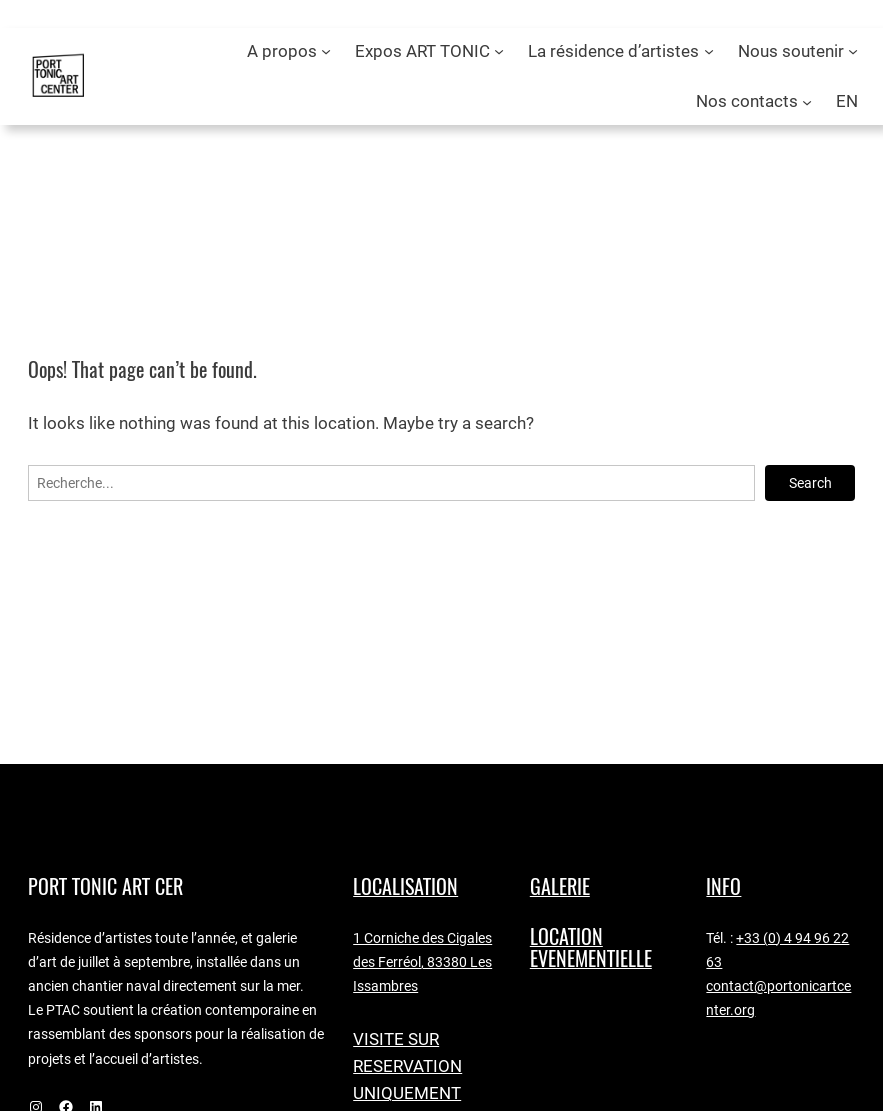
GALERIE (560, 886)
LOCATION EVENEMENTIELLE (591, 947)
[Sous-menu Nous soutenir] (853, 51)
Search (810, 483)
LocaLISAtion (405, 886)
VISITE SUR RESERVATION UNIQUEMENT (407, 1066)
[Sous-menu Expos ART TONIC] (499, 51)
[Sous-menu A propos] (326, 51)
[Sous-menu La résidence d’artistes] (709, 51)
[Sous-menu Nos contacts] (807, 101)
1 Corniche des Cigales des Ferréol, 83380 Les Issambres (422, 962)
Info (723, 886)
